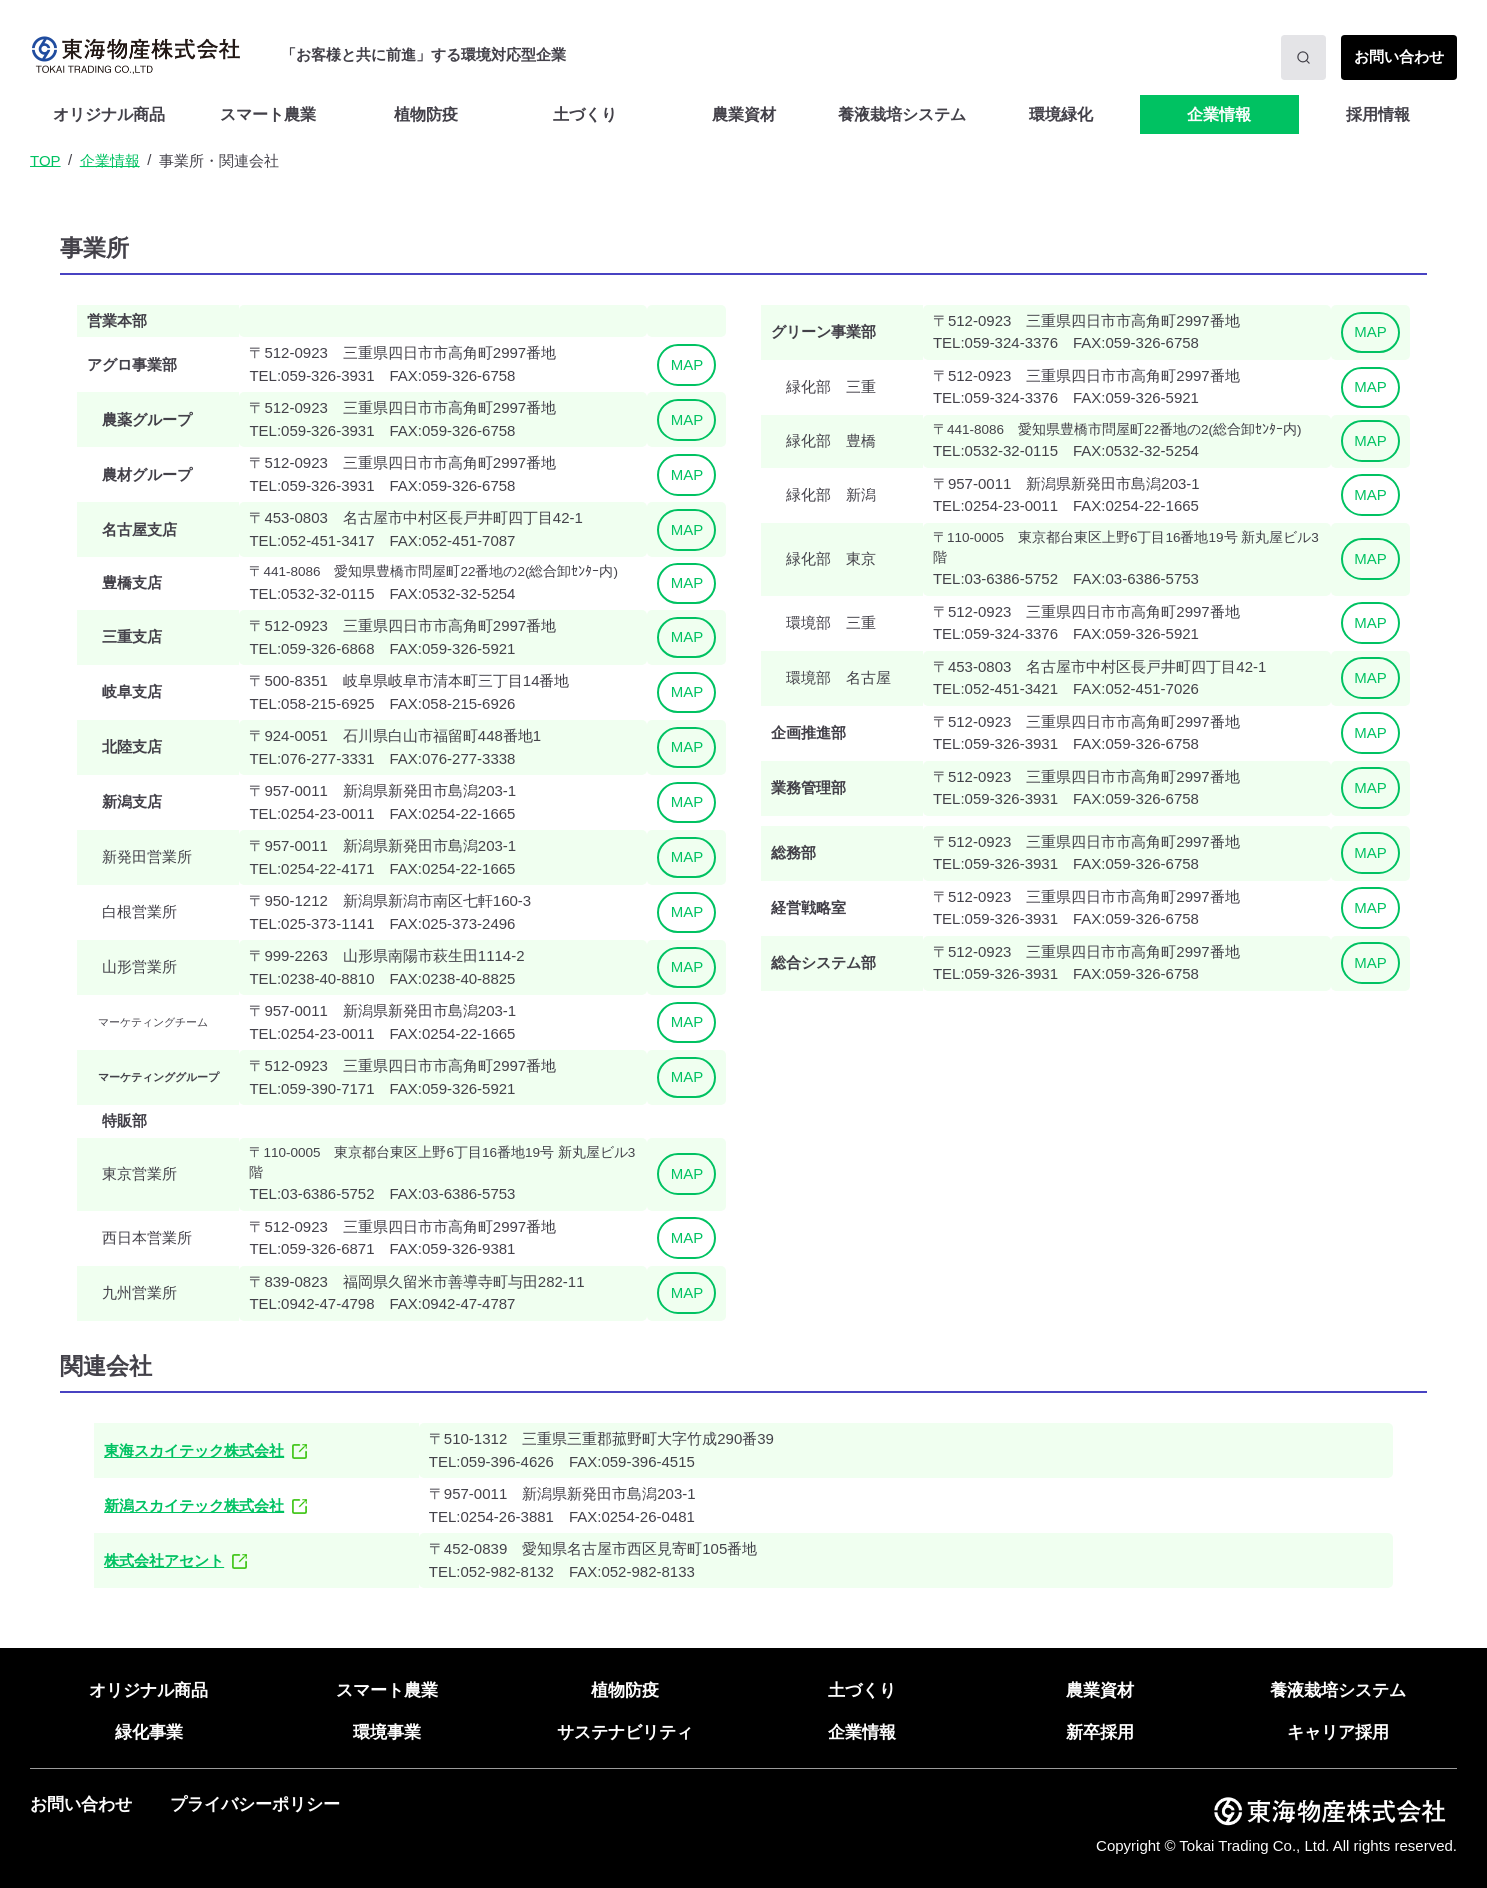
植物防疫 (426, 114)
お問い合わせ (81, 1804)
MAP (687, 364)
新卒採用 (1100, 1732)
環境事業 (387, 1732)
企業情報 (1219, 114)
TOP (45, 159)
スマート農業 (268, 114)
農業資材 (744, 114)
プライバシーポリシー (255, 1804)
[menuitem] (109, 114)
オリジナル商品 (109, 114)
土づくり (585, 114)
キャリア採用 (1338, 1732)
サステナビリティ (625, 1732)
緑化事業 (149, 1732)
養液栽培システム (1338, 1690)
